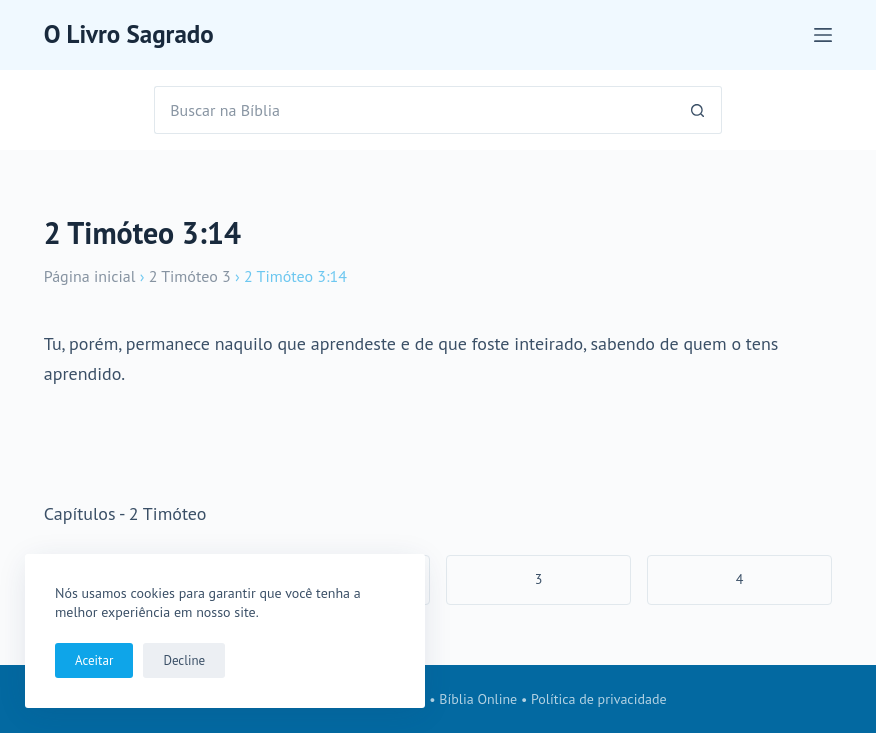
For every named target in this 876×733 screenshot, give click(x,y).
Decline (184, 660)
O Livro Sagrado (129, 34)
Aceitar (94, 660)
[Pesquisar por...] (414, 110)
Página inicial (90, 276)
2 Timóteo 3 (190, 276)
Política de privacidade (599, 699)
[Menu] (823, 35)
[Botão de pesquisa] (698, 110)
